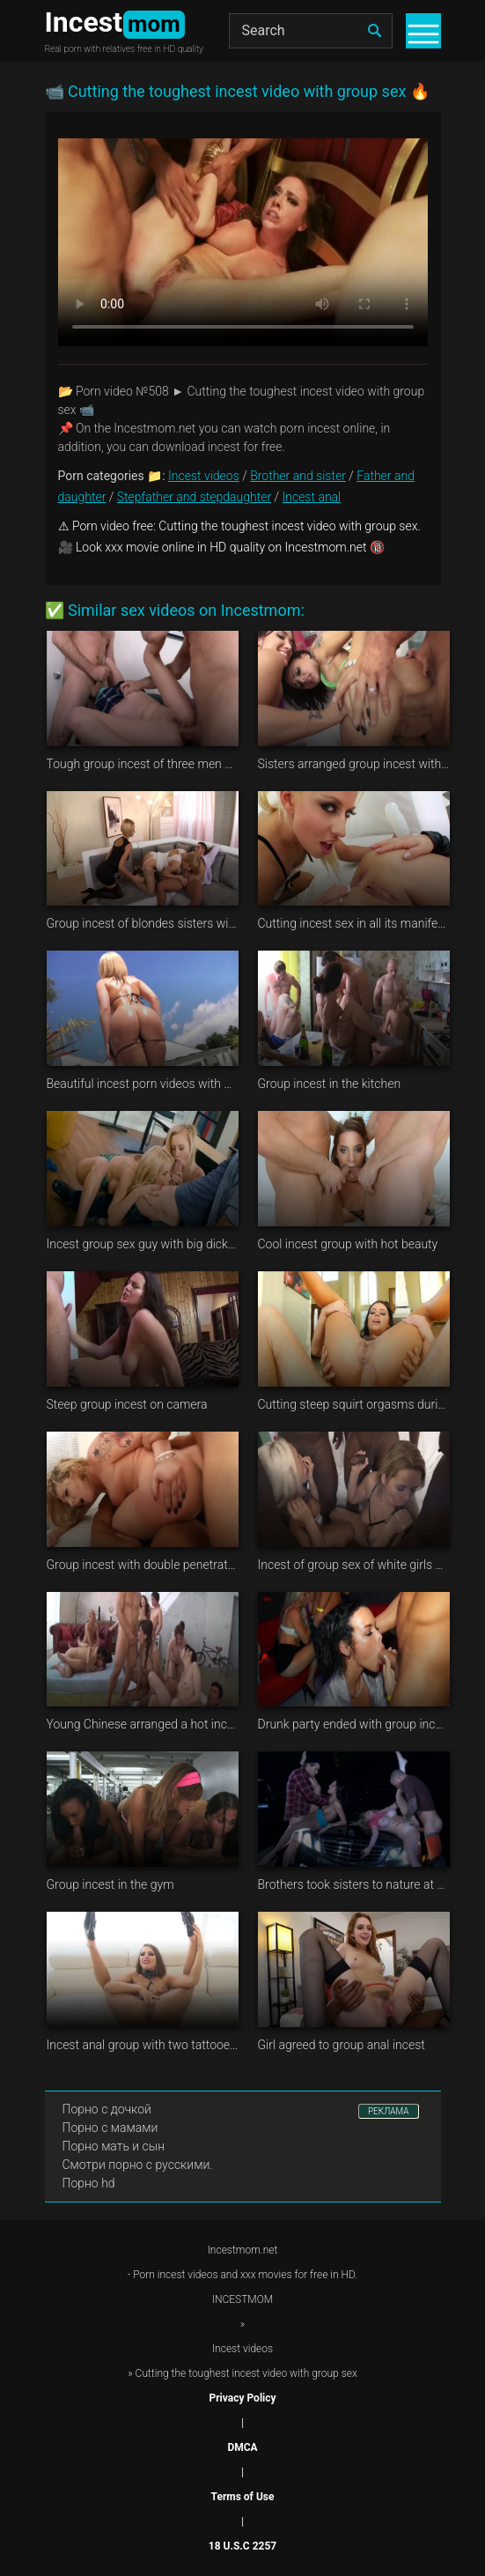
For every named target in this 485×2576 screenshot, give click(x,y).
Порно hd (88, 2183)
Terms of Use (243, 2497)
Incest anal (312, 497)
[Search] (311, 30)
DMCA (242, 2447)
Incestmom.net (243, 2250)
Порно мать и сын (113, 2146)
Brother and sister (298, 476)
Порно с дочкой (106, 2109)
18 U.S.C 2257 (242, 2546)
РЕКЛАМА (388, 2111)
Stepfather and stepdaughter (194, 497)
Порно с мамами (110, 2128)
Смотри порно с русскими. (137, 2165)
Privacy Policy (242, 2398)
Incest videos (203, 476)
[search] (375, 30)
